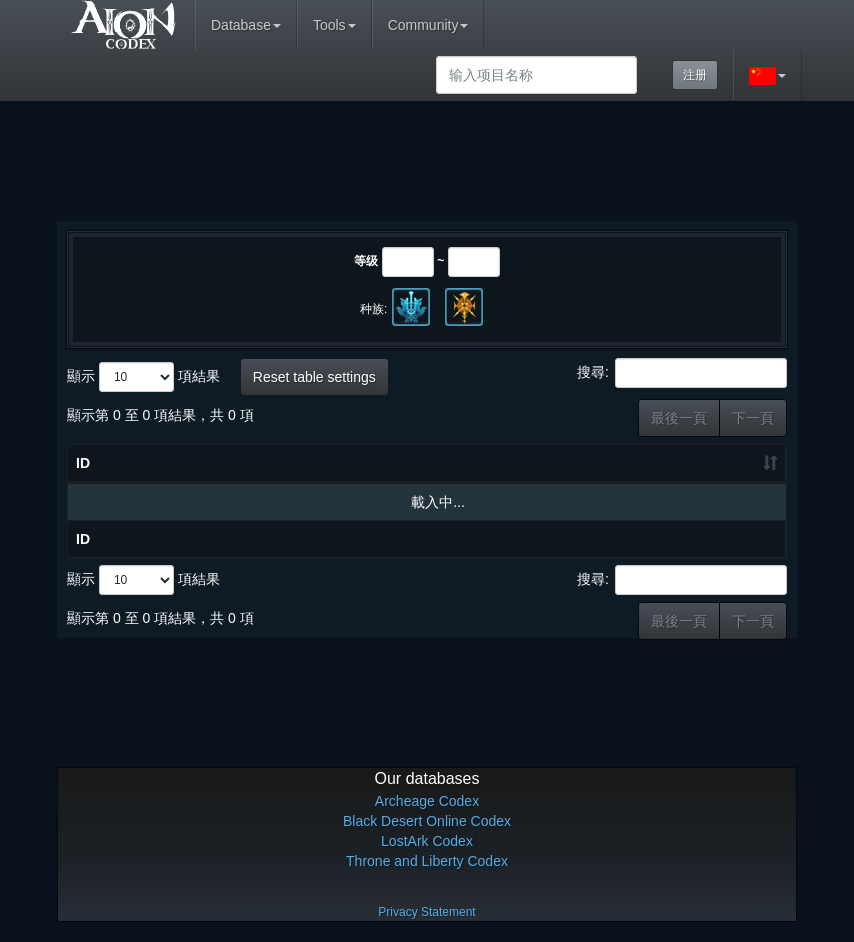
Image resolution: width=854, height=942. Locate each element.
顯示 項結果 (143, 377)
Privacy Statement (426, 912)
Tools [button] (334, 25)
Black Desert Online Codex (427, 821)
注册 (695, 75)
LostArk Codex (427, 841)
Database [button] (246, 25)
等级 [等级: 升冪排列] (569, 463)
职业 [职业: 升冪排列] (734, 463)
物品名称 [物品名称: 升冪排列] (225, 463)
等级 (366, 261)
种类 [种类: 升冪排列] (652, 463)
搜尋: (682, 373)
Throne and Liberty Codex (427, 861)
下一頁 (753, 418)
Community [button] (428, 25)
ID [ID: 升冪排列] (83, 463)
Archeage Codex (427, 801)
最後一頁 (679, 418)
